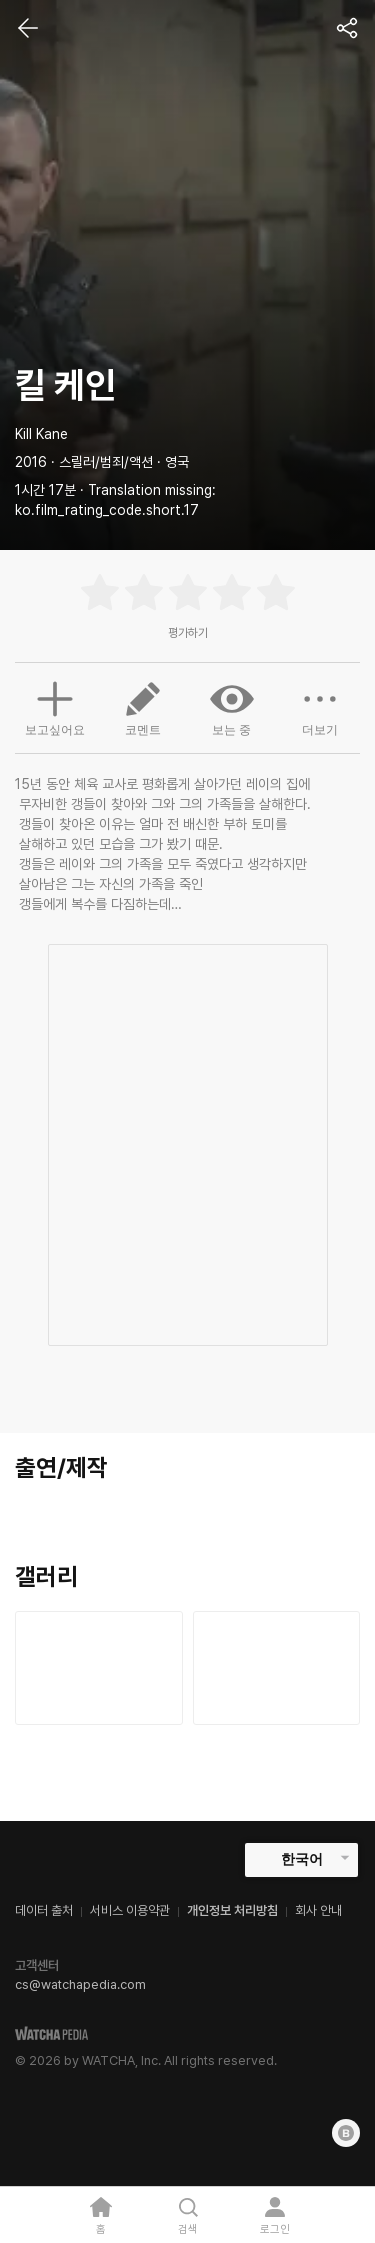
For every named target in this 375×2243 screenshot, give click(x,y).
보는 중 (232, 707)
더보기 (320, 707)
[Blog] (346, 2133)
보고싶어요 (55, 706)
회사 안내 (318, 1910)
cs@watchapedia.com (80, 1984)
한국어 (302, 1859)
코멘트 (143, 707)
